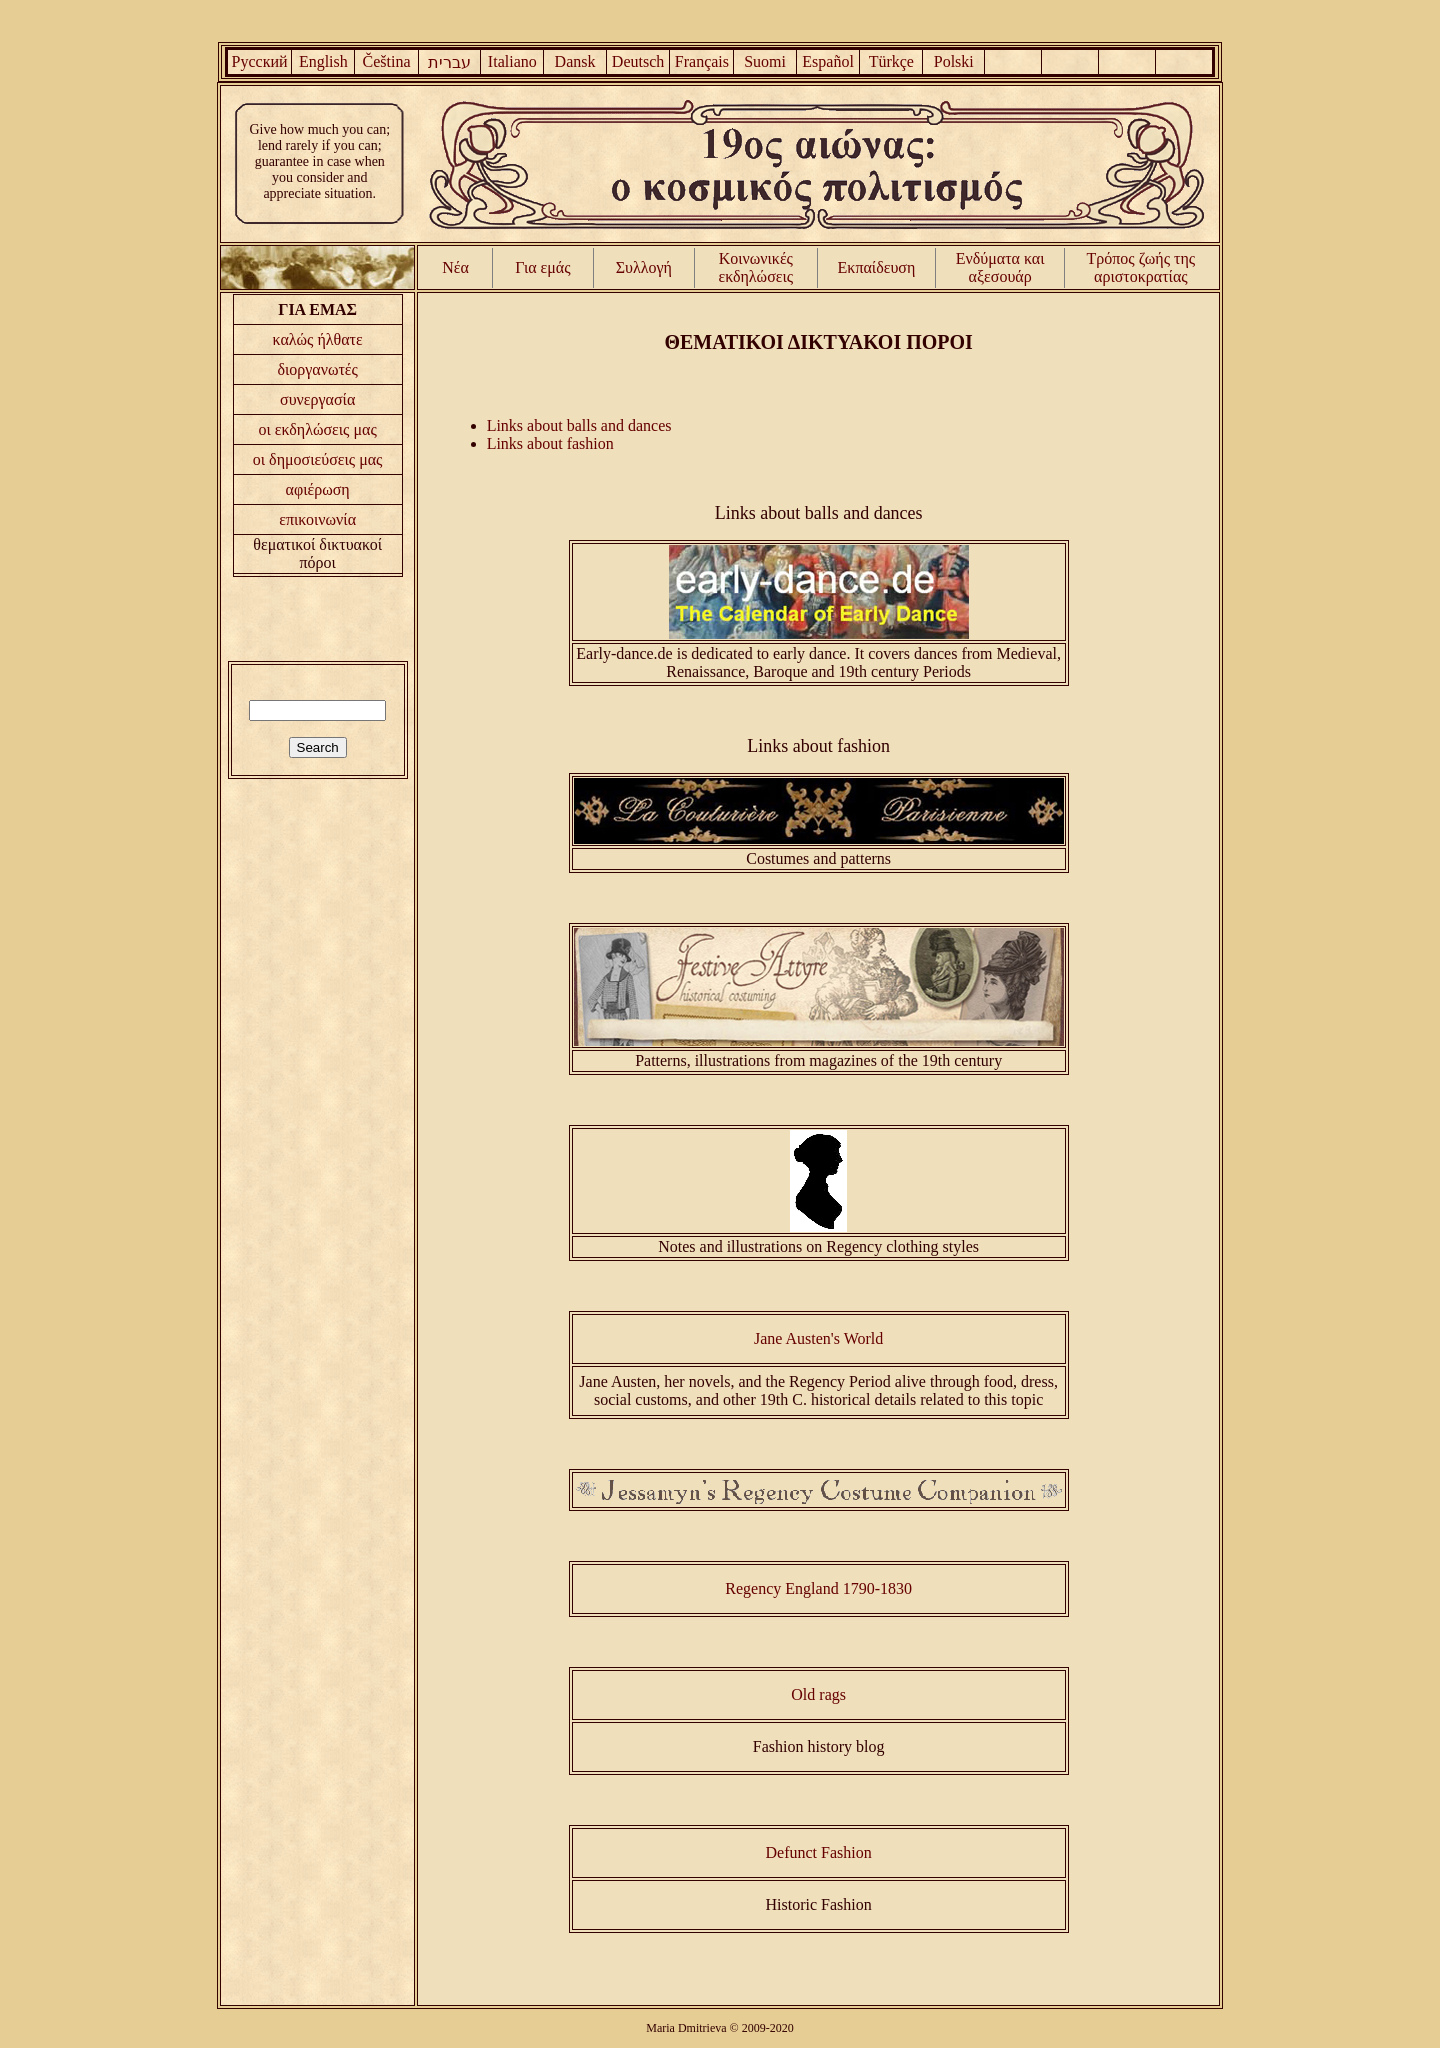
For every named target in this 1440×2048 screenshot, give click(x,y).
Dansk (575, 61)
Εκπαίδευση (877, 267)
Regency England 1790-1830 (818, 1588)
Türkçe (891, 61)
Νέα (455, 267)
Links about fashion (550, 443)
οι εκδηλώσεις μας (318, 429)
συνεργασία (317, 399)
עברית (449, 62)
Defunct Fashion (819, 1852)
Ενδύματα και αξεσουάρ (1000, 267)
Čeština (387, 61)
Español (828, 61)
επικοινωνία (317, 519)
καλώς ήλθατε (318, 339)
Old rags (818, 1694)
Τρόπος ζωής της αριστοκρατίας (1141, 267)
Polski (954, 61)
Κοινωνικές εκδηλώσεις (756, 267)
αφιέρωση (318, 489)
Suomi (765, 61)
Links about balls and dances (579, 425)
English (323, 61)
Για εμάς (542, 267)
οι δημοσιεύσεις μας (318, 459)
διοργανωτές (317, 369)
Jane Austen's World (818, 1338)
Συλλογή (644, 267)
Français (702, 61)
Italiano (512, 61)
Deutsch (638, 61)
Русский (260, 61)
